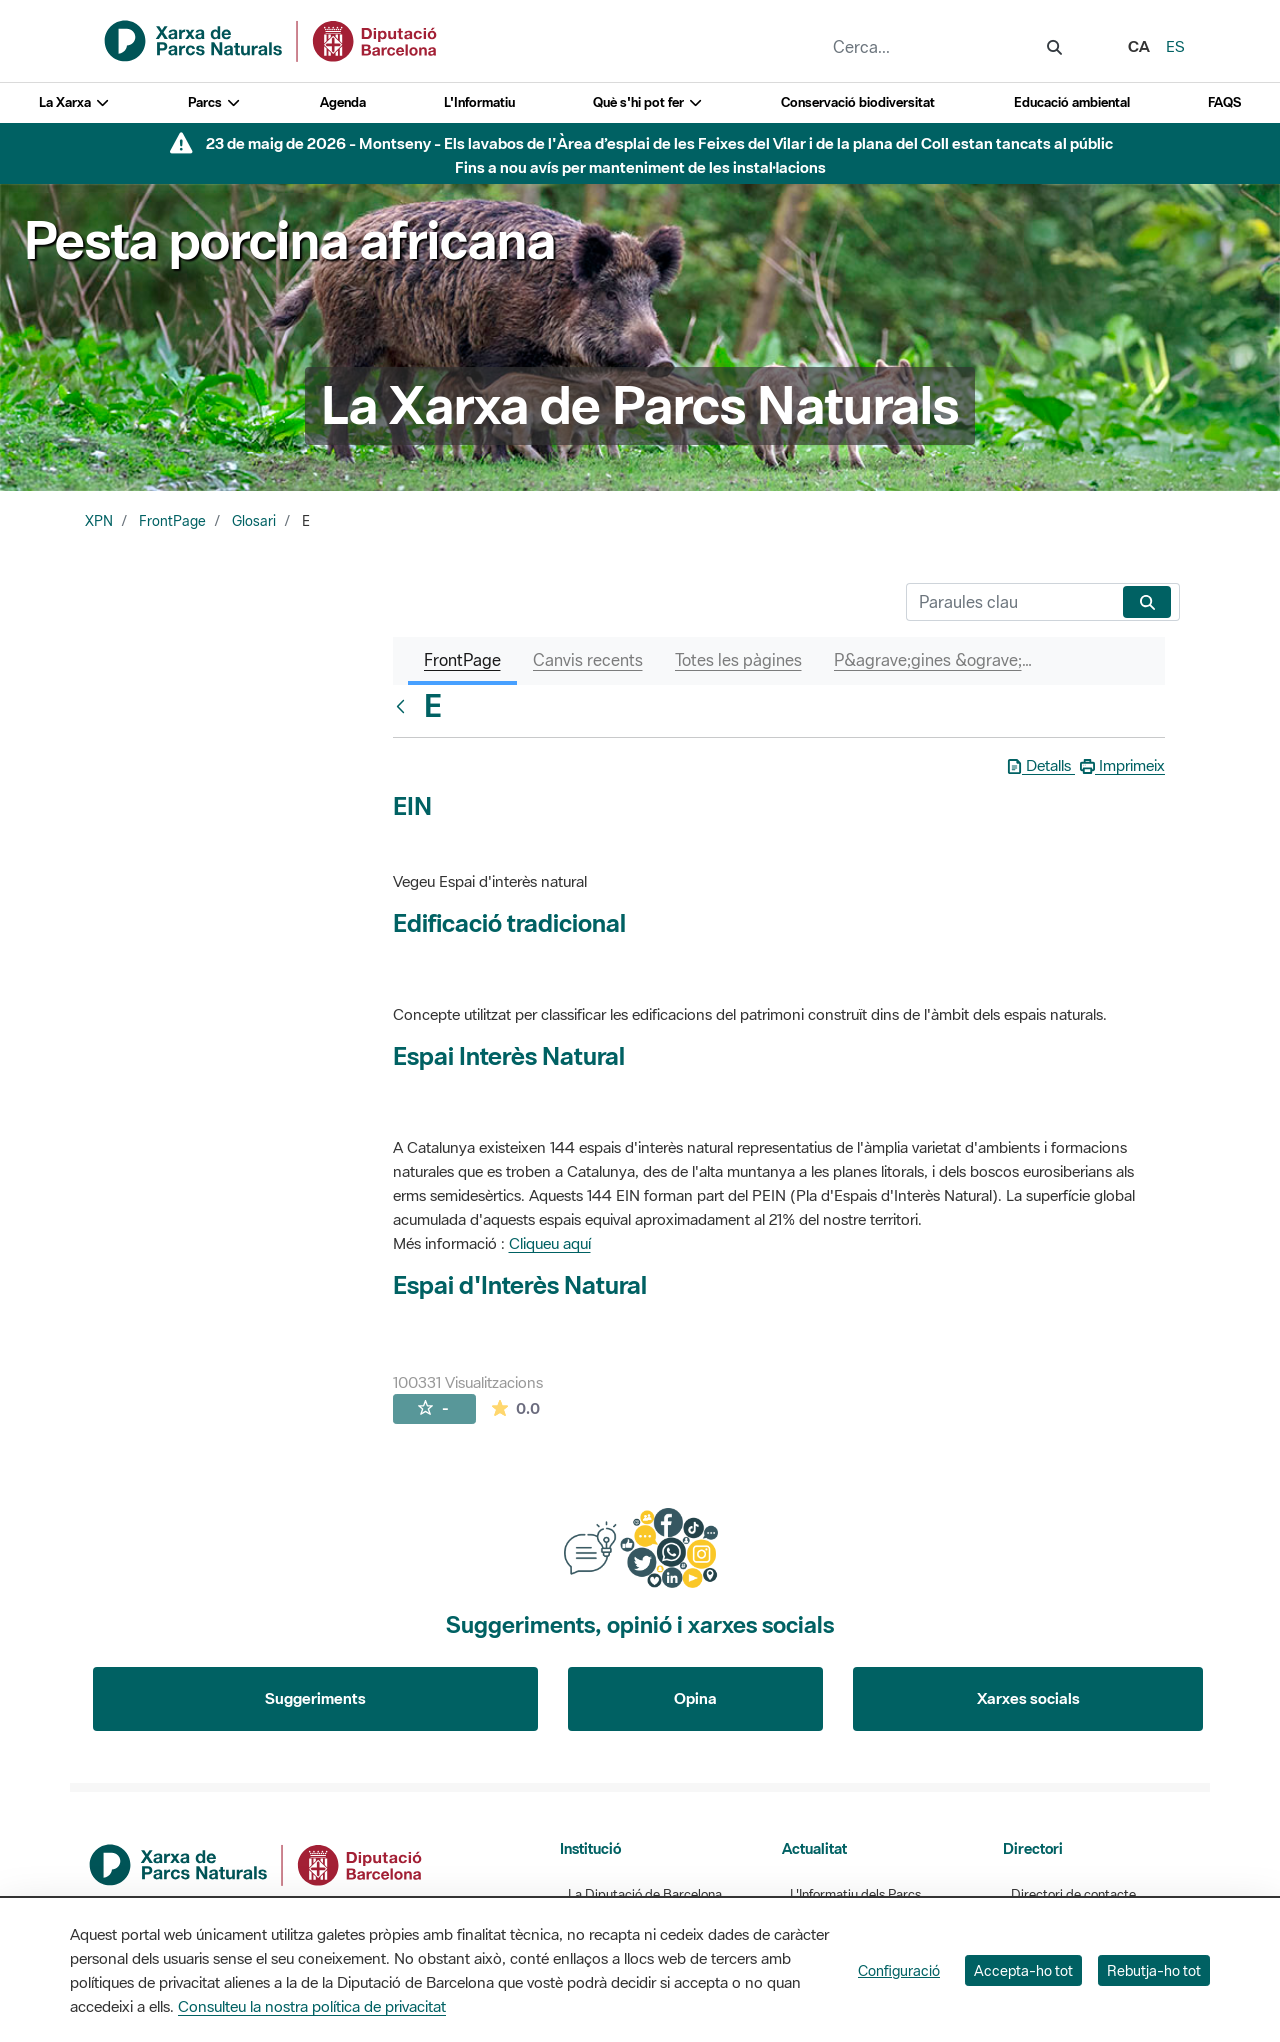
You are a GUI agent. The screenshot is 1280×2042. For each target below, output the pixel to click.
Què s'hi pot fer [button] (648, 102)
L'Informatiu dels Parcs (855, 1894)
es (1175, 46)
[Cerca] (1010, 602)
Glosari (254, 521)
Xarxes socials (1028, 1698)
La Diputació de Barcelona (645, 1894)
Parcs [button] (214, 102)
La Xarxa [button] (74, 102)
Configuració (899, 1970)
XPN (99, 521)
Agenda (343, 102)
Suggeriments (315, 1698)
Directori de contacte (1073, 1894)
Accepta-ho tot (1023, 1970)
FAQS (1224, 102)
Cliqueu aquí (550, 1243)
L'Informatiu (479, 102)
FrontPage (172, 521)
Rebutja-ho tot (1154, 1970)
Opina (695, 1698)
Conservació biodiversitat (858, 102)
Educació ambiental (1072, 102)
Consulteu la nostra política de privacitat (312, 2006)
